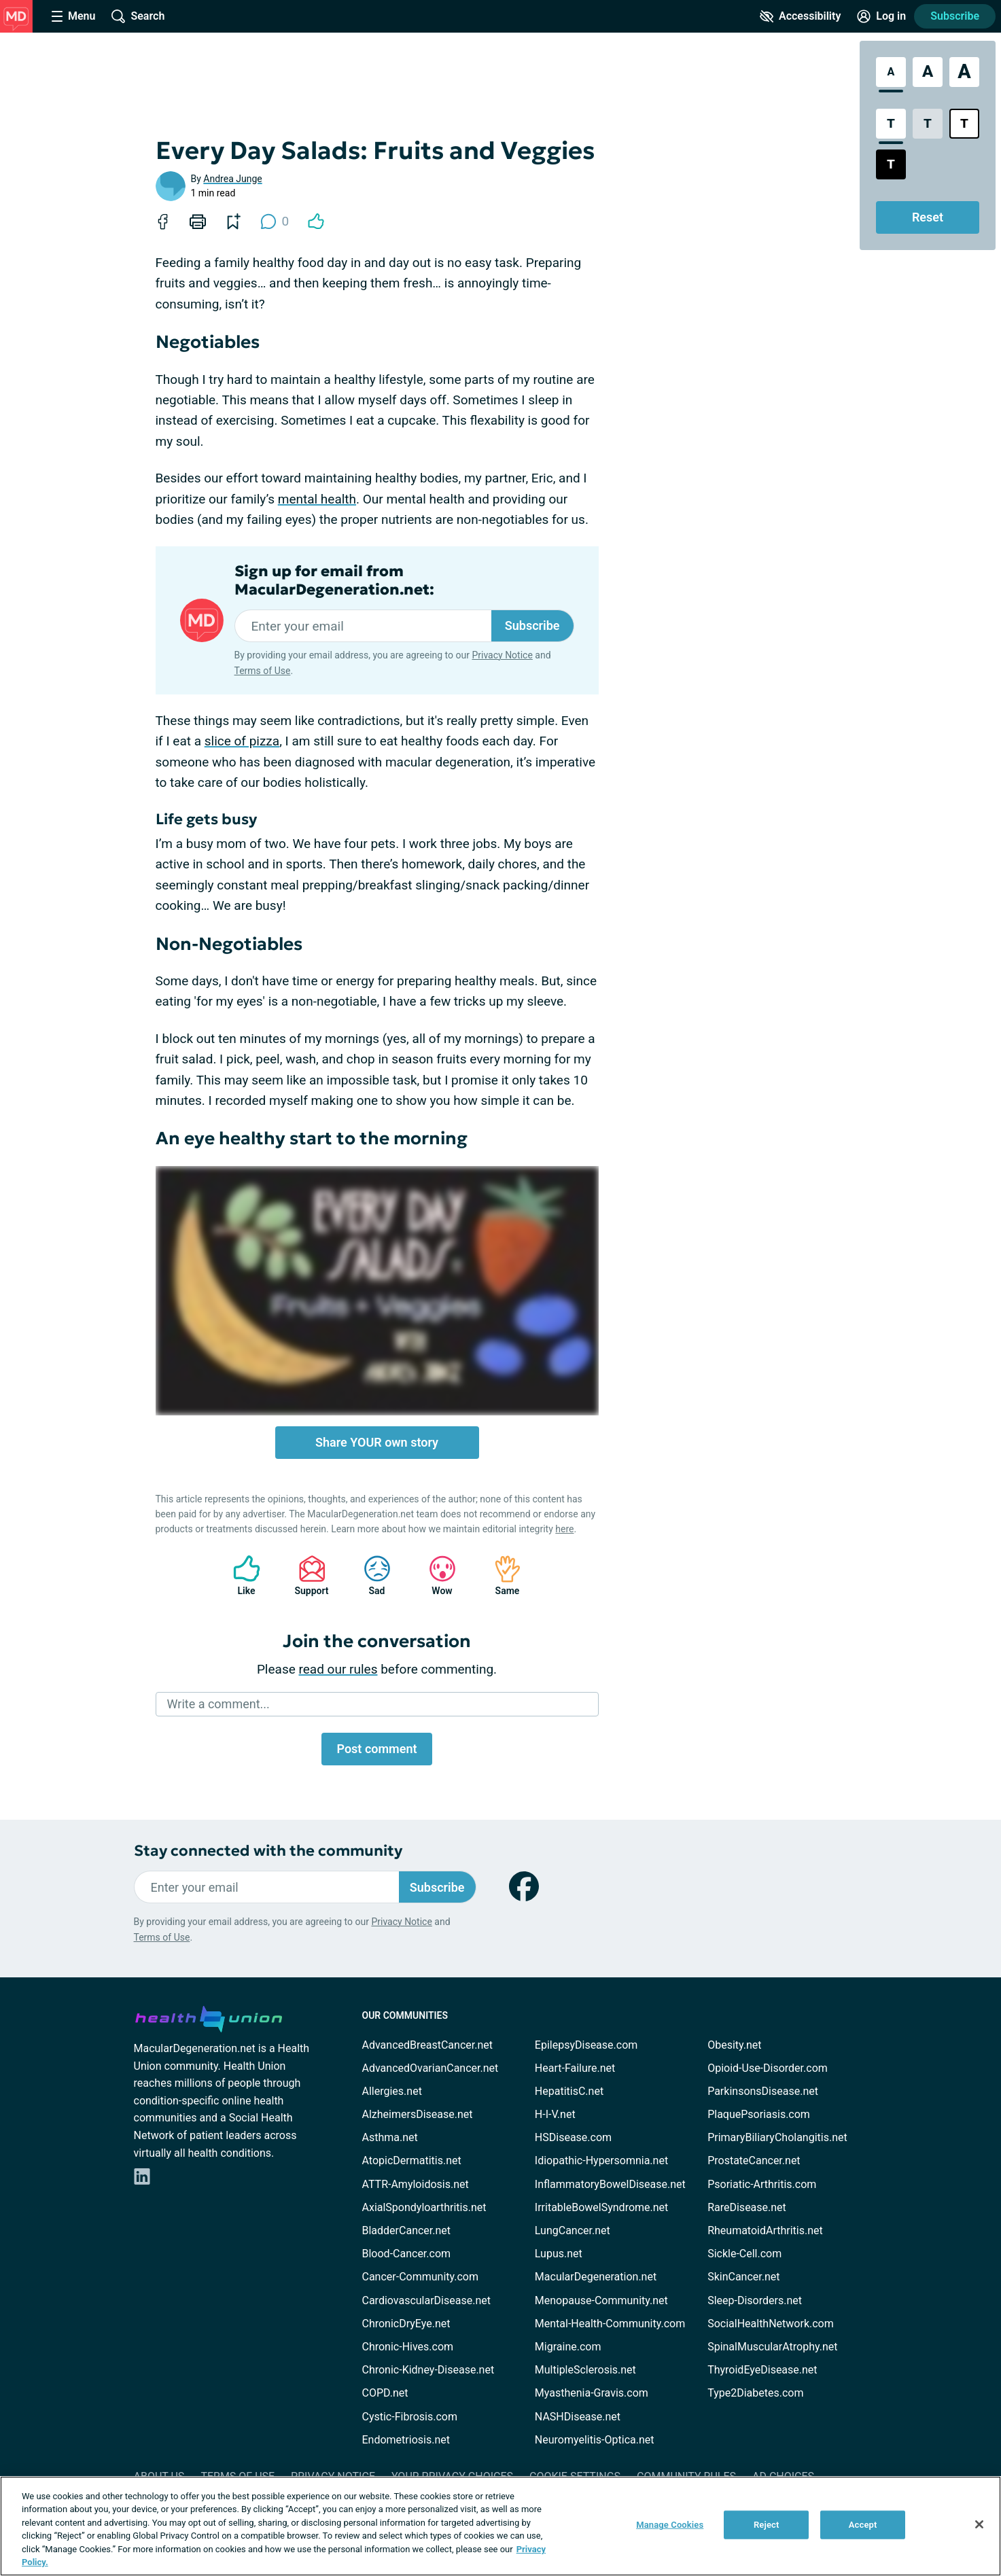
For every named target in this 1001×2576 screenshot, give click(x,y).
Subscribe (954, 16)
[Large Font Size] (928, 72)
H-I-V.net (555, 2114)
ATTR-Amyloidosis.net (415, 2184)
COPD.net (385, 2392)
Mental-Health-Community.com (610, 2323)
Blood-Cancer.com (406, 2253)
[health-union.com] (208, 2016)
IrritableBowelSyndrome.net (601, 2207)
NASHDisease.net (577, 2416)
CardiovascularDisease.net (426, 2300)
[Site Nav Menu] (73, 16)
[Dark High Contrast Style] (891, 164)
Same (500, 1575)
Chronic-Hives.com (408, 2346)
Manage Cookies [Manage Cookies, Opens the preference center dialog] (669, 2525)
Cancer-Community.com (420, 2276)
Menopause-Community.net (601, 2300)
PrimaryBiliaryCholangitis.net (777, 2137)
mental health (317, 499)
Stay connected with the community (268, 1850)
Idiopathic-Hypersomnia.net (601, 2160)
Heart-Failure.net (575, 2068)
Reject (766, 2525)
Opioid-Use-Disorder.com (767, 2068)
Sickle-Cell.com (744, 2253)
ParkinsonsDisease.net (762, 2091)
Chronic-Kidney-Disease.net (428, 2369)
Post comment (376, 1749)
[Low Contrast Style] (928, 124)
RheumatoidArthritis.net (765, 2230)
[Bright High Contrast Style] (964, 124)
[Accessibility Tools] (800, 16)
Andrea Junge (232, 178)
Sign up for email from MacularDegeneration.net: (334, 580)
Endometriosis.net (406, 2439)
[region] (500, 2526)
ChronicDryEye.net (406, 2323)
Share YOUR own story (376, 1442)
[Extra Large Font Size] (964, 72)
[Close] (979, 2524)
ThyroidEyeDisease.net (762, 2369)
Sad (370, 1575)
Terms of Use (262, 670)
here (564, 1528)
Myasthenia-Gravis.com (591, 2392)
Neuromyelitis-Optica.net (594, 2439)
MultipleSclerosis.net (585, 2369)
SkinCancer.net (743, 2276)
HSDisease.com (573, 2137)
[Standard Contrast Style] (891, 124)
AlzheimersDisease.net (417, 2114)
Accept (863, 2525)
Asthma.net (390, 2137)
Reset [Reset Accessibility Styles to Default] (927, 217)
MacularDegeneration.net (595, 2276)
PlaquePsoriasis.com (758, 2114)
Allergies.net (392, 2091)
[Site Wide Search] (138, 16)
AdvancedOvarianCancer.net (430, 2068)
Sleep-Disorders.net (754, 2300)
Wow (435, 1575)
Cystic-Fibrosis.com (409, 2416)
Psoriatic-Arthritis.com (761, 2184)
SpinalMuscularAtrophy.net (772, 2346)
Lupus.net (558, 2253)
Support (307, 1575)
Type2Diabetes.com (755, 2392)
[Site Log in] (881, 16)
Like (239, 1575)
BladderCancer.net (406, 2230)
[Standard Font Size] (891, 72)
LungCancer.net (572, 2230)
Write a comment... (218, 1704)
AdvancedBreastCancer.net (427, 2045)
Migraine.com (568, 2346)
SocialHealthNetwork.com (770, 2323)
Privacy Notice (502, 655)
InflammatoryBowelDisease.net (610, 2184)
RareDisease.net (746, 2207)
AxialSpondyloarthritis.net (424, 2207)
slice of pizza (242, 741)
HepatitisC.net (569, 2091)
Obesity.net (734, 2045)
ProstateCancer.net (753, 2160)
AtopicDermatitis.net (411, 2160)
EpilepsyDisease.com (586, 2045)
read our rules (338, 1669)
